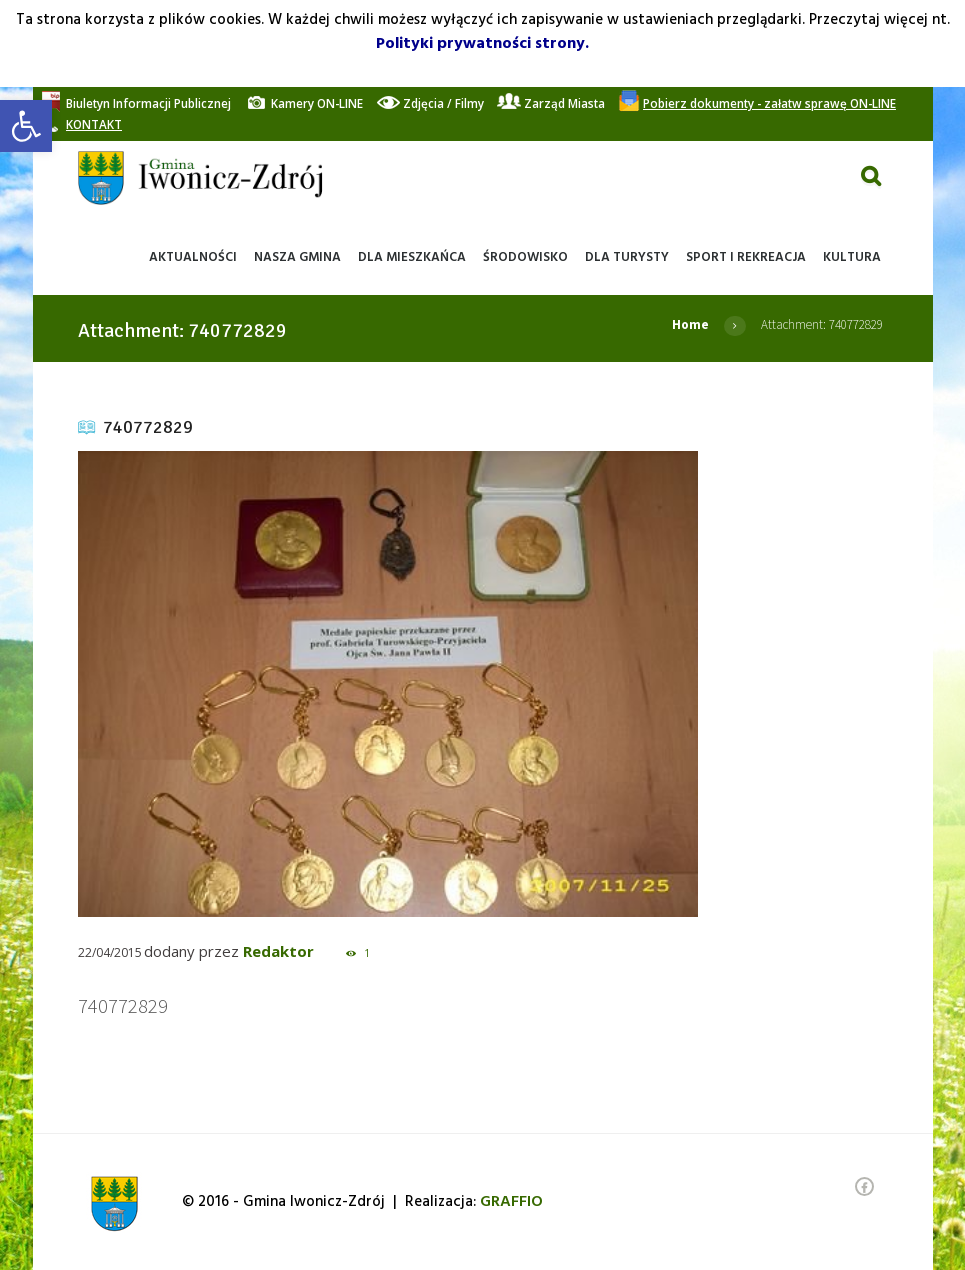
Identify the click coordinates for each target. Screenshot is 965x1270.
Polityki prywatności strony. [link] (482, 44)
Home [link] (690, 324)
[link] (26, 126)
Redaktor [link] (278, 951)
